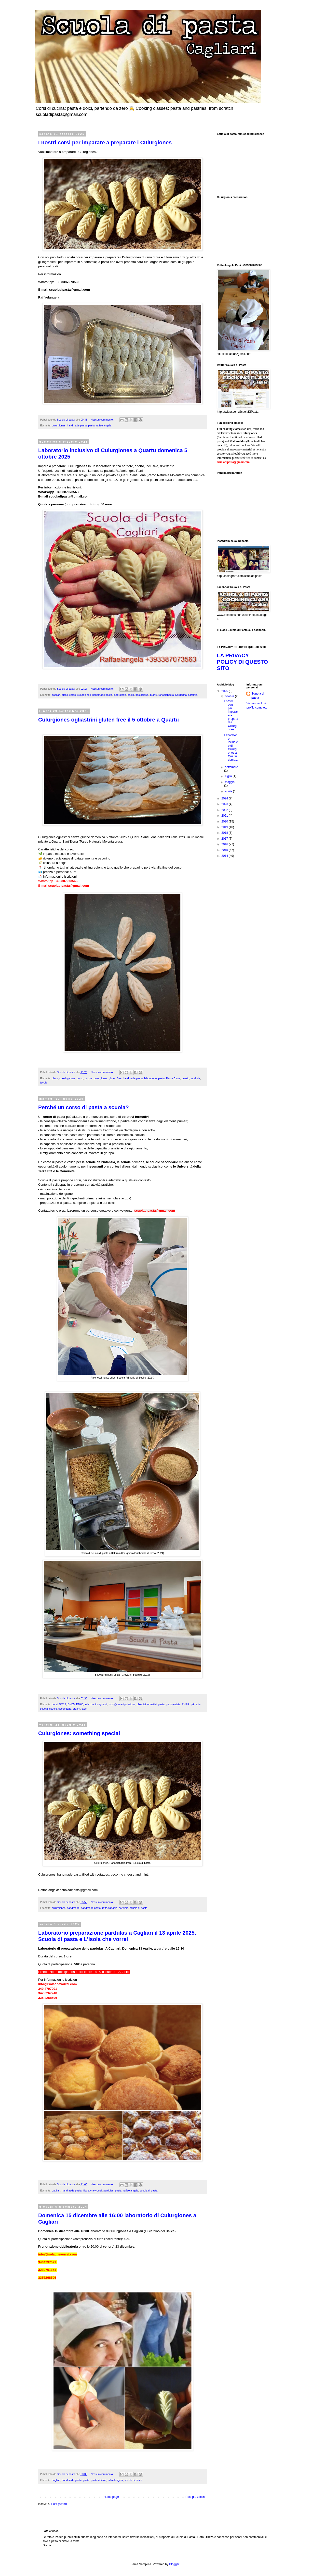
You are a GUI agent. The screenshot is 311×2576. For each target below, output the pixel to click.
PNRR (185, 1704)
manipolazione (126, 1704)
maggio (229, 782)
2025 (225, 691)
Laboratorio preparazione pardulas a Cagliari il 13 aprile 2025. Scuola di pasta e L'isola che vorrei (117, 1936)
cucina (88, 1078)
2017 (225, 838)
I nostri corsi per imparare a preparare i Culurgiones (105, 142)
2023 (225, 804)
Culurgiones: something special (79, 1733)
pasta (91, 425)
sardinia (193, 694)
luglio (228, 776)
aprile (229, 791)
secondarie (64, 1708)
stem (84, 1708)
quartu (153, 694)
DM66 (79, 1704)
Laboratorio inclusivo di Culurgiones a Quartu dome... (231, 748)
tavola (43, 1082)
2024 (225, 798)
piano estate (173, 1704)
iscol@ (113, 1704)
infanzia (89, 1704)
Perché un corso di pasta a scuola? (83, 1107)
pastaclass (141, 694)
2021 (225, 815)
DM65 (71, 1704)
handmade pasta (77, 425)
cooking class (67, 1078)
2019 (225, 827)
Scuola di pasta (257, 695)
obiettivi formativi (146, 1704)
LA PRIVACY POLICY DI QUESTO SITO (242, 661)
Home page (111, 2497)
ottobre (230, 696)
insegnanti (101, 1704)
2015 (225, 850)
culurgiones (59, 425)
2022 (225, 810)
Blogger (174, 2564)
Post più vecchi (195, 2497)
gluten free (115, 1078)
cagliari (56, 694)
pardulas (108, 2190)
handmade (73, 1907)
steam (76, 1708)
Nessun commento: (102, 419)
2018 (225, 832)
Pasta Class (173, 1078)
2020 (225, 821)
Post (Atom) (59, 2504)
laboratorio (119, 694)
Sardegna (181, 694)
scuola (44, 1708)
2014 (225, 856)
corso (72, 694)
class (65, 694)
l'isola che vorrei (92, 2190)
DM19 (62, 1704)
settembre (231, 767)
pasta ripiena (98, 2480)
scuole (53, 1708)
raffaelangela (103, 425)
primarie (196, 1704)
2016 (225, 844)
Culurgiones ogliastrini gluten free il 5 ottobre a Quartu (108, 720)
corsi (55, 1704)
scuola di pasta (138, 1907)
